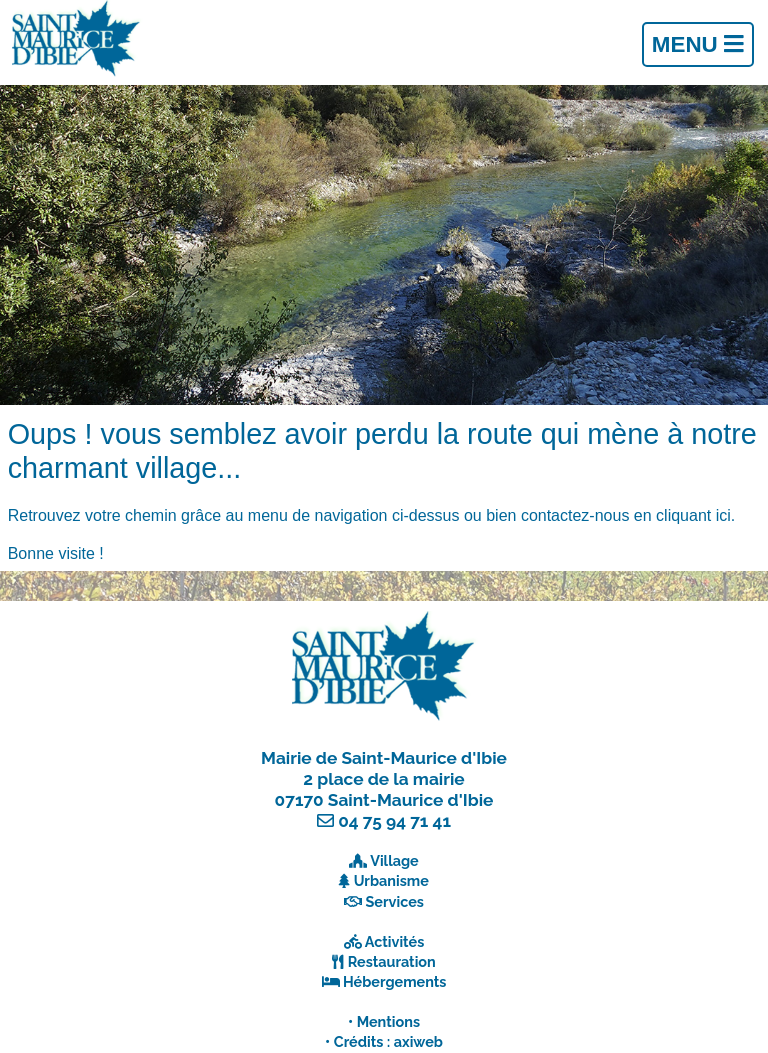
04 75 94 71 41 (394, 821)
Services (395, 901)
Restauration (392, 961)
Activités (395, 941)
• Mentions (384, 1021)
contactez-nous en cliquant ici (626, 515)
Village (394, 860)
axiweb (418, 1041)
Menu (698, 44)
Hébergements (395, 981)
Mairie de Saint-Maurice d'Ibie (384, 758)
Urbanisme (391, 880)
